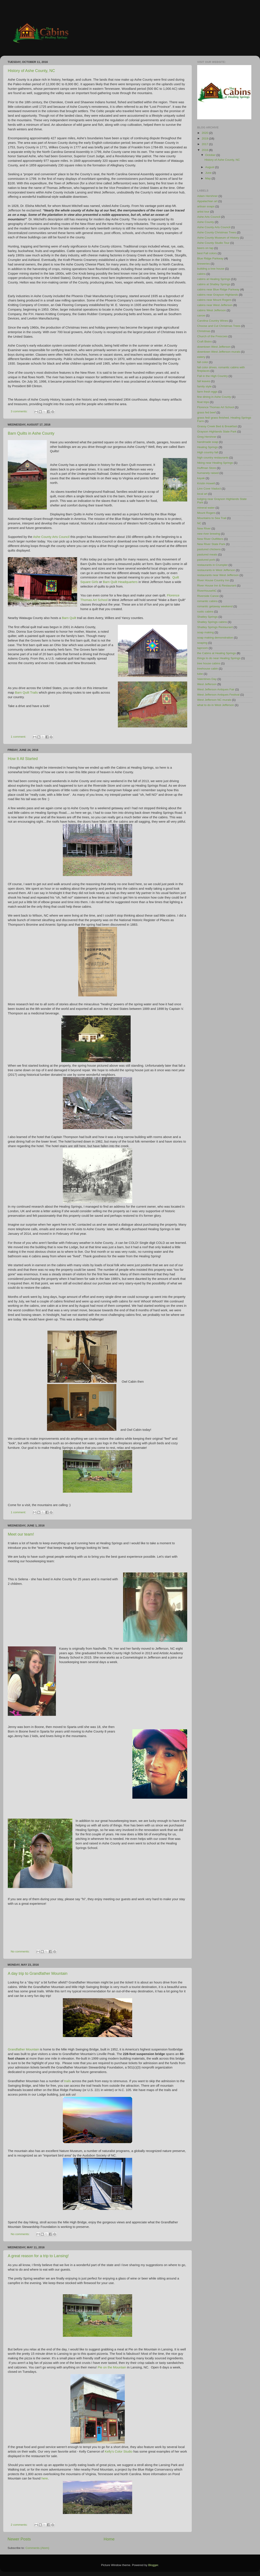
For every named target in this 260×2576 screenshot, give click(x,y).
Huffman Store (206, 468)
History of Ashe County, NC (31, 71)
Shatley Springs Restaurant (215, 627)
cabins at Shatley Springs (213, 284)
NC (199, 523)
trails (68, 2081)
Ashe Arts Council (208, 216)
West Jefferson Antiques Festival (218, 694)
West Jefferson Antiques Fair (215, 689)
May (208, 178)
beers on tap (205, 248)
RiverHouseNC (207, 590)
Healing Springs (207, 447)
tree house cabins (208, 663)
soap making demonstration (215, 637)
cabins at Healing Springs (213, 279)
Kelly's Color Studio (118, 2451)
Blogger (153, 2565)
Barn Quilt (69, 618)
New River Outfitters (210, 538)
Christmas (203, 331)
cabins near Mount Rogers (214, 299)
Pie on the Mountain (112, 2367)
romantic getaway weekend (215, 606)
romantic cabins (207, 601)
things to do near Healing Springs (218, 658)
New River (204, 528)
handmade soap (207, 442)
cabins (201, 273)
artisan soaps (205, 206)
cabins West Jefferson (211, 310)
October (210, 155)
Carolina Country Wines (212, 320)
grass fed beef (206, 412)
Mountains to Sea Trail (211, 518)
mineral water (206, 507)
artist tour (203, 211)
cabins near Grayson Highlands (217, 294)
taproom (202, 648)
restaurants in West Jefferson (216, 570)
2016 (205, 150)
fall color (202, 362)
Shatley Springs (207, 616)
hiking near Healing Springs (215, 462)
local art (202, 493)
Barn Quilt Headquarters (120, 582)
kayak (201, 478)
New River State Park (211, 544)
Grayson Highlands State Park (217, 431)
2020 (205, 132)
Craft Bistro (204, 341)
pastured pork (206, 559)
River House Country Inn (213, 580)
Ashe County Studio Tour (213, 242)
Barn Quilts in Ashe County (31, 433)
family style (204, 386)
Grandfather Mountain (23, 2049)
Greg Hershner (206, 436)
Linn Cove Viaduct (209, 488)
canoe (201, 315)
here (44, 2478)
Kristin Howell (206, 483)
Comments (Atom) (37, 2548)
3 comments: (19, 411)
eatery (201, 357)
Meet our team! (21, 1534)
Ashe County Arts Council (51, 537)
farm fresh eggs (207, 391)
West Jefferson (207, 684)
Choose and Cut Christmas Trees (218, 326)
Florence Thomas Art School (215, 407)
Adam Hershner (207, 196)
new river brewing (208, 533)
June (208, 172)
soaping (202, 642)
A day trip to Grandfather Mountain (37, 1973)
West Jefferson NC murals (214, 699)
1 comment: (19, 736)
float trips (203, 402)
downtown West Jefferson (214, 346)
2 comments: (19, 2524)
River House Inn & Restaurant (216, 585)
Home (109, 2539)
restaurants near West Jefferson (218, 575)
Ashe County (205, 222)
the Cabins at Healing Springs (216, 653)
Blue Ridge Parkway (210, 258)
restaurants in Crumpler (212, 565)
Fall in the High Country (212, 376)
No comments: (21, 1951)
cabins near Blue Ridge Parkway (218, 289)
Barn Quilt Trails (26, 692)
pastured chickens (209, 549)
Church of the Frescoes (212, 336)
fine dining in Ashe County (214, 396)
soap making (205, 632)
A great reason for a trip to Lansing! (38, 2256)
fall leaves (203, 381)
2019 (205, 138)
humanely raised (208, 473)
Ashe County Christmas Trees (216, 232)
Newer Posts (19, 2539)
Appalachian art (207, 201)
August (210, 167)
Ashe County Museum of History (218, 237)
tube (200, 673)
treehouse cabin (207, 668)
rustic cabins (205, 611)
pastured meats (207, 554)
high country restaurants (213, 457)
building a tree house (210, 268)
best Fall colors (207, 253)
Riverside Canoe (208, 596)
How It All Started (23, 759)
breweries (203, 263)
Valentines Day (207, 679)
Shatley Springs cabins (212, 622)
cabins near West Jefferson (214, 305)
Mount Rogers (206, 512)
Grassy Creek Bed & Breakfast (217, 426)
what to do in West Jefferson (215, 705)
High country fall (207, 452)
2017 (205, 144)
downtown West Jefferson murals (218, 351)
